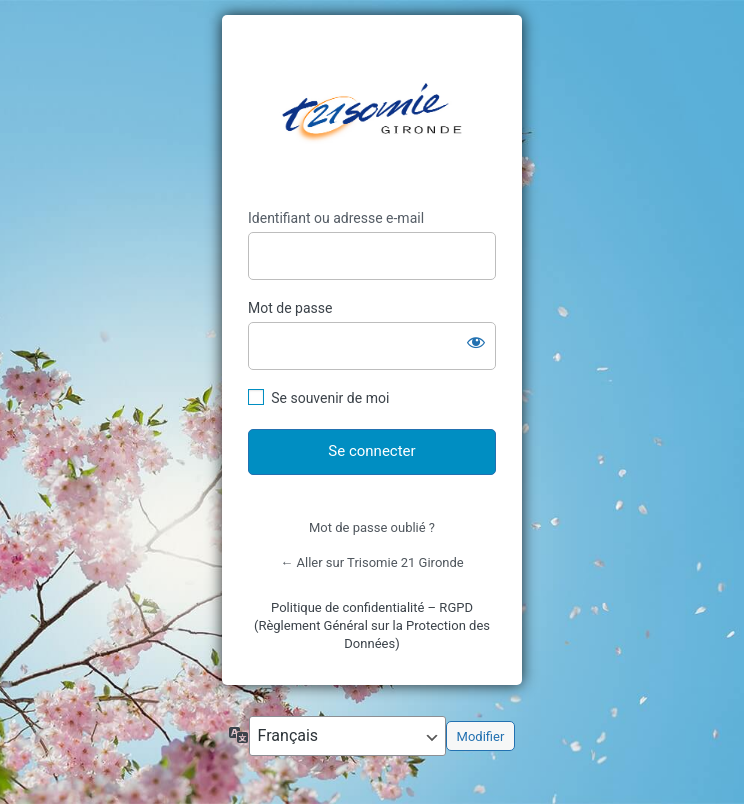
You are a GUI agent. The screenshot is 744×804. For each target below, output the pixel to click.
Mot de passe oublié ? (372, 527)
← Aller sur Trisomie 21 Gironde (371, 562)
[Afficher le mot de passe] (476, 342)
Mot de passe (290, 308)
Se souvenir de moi (330, 398)
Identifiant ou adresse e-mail (336, 218)
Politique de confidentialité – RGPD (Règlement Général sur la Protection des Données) (372, 625)
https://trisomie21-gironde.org (372, 112)
